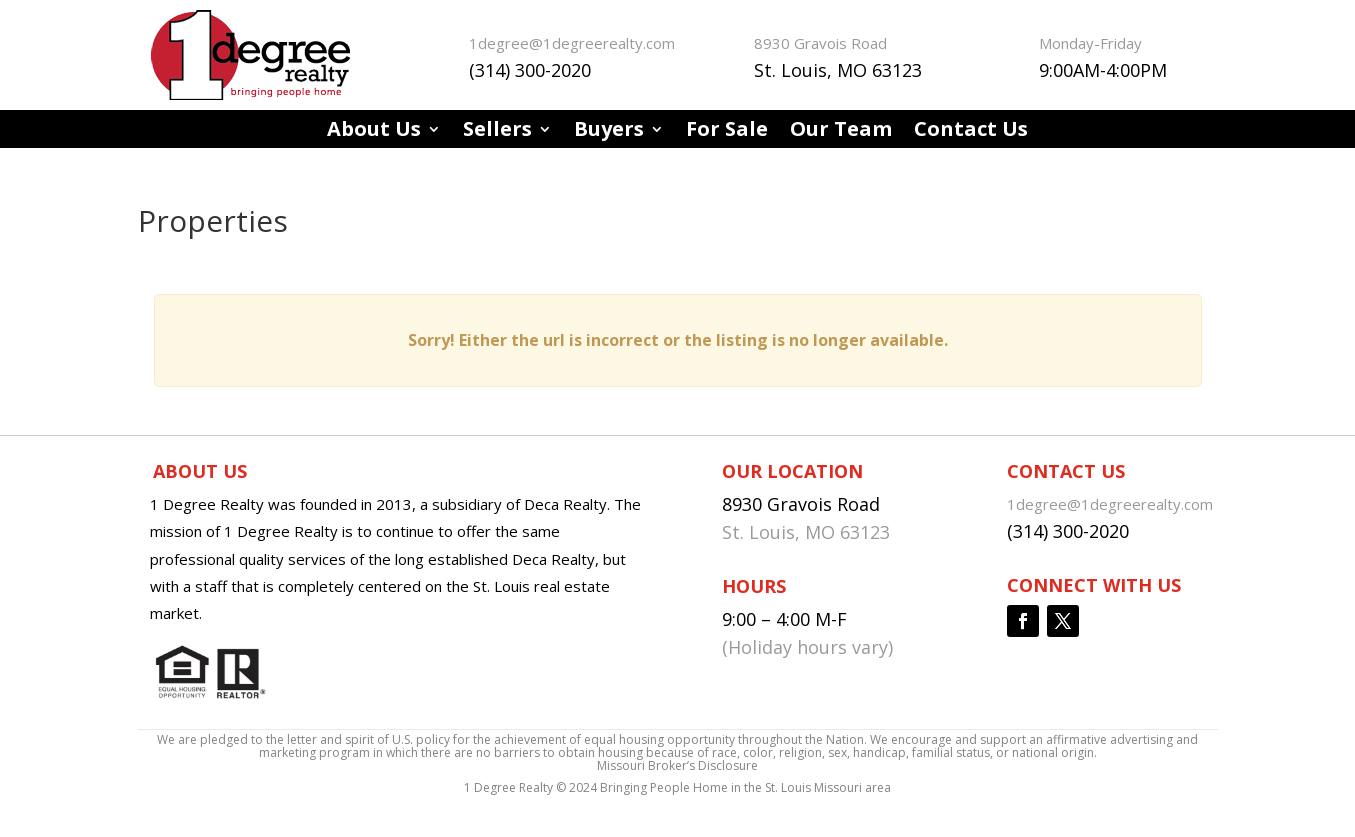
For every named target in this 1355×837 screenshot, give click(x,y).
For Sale (727, 132)
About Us (374, 132)
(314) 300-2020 (530, 70)
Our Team (841, 132)
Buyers (609, 132)
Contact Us (971, 132)
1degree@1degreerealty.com (572, 43)
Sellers (497, 132)
